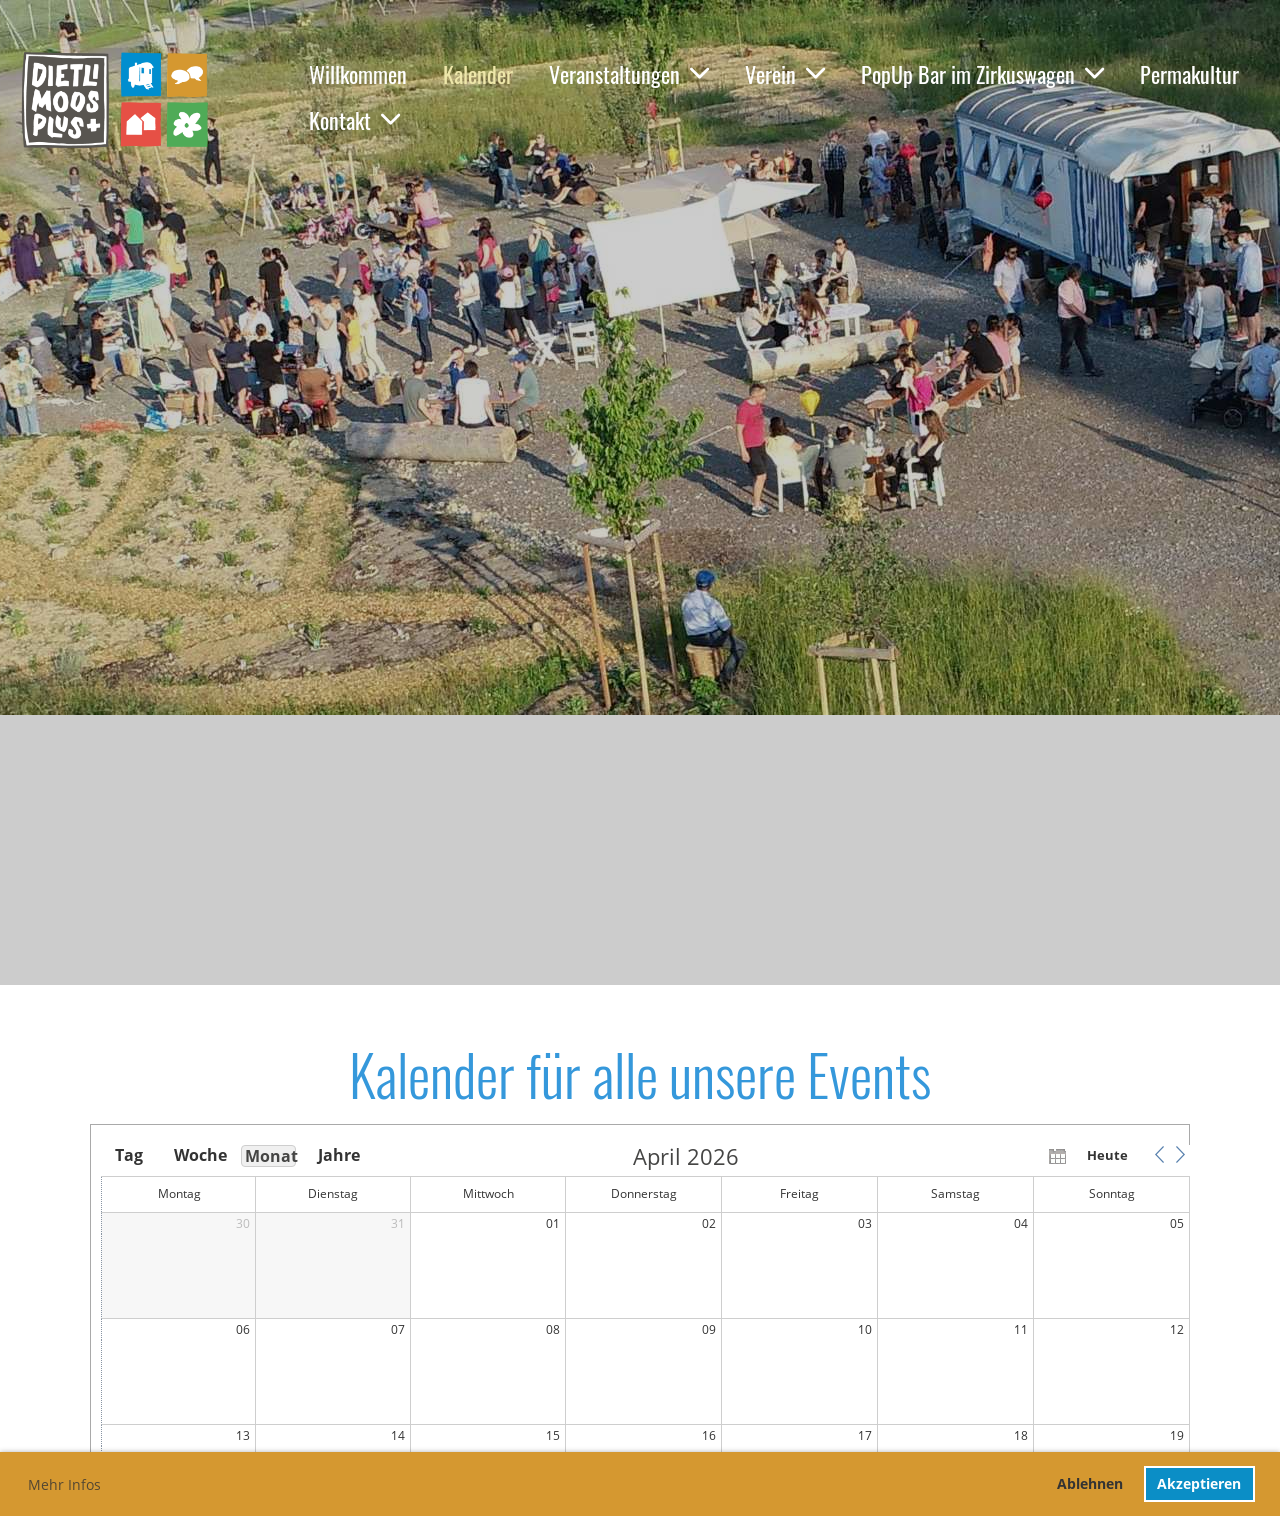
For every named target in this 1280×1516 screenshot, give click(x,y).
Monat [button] (270, 1156)
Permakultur (1189, 74)
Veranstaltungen (629, 74)
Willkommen (358, 74)
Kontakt (354, 120)
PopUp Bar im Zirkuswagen (982, 74)
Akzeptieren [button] (1199, 1483)
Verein (785, 74)
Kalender (478, 74)
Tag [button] (129, 1155)
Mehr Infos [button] (64, 1484)
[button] (1159, 1155)
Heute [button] (1107, 1155)
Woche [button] (199, 1155)
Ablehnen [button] (1090, 1483)
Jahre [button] (339, 1155)
